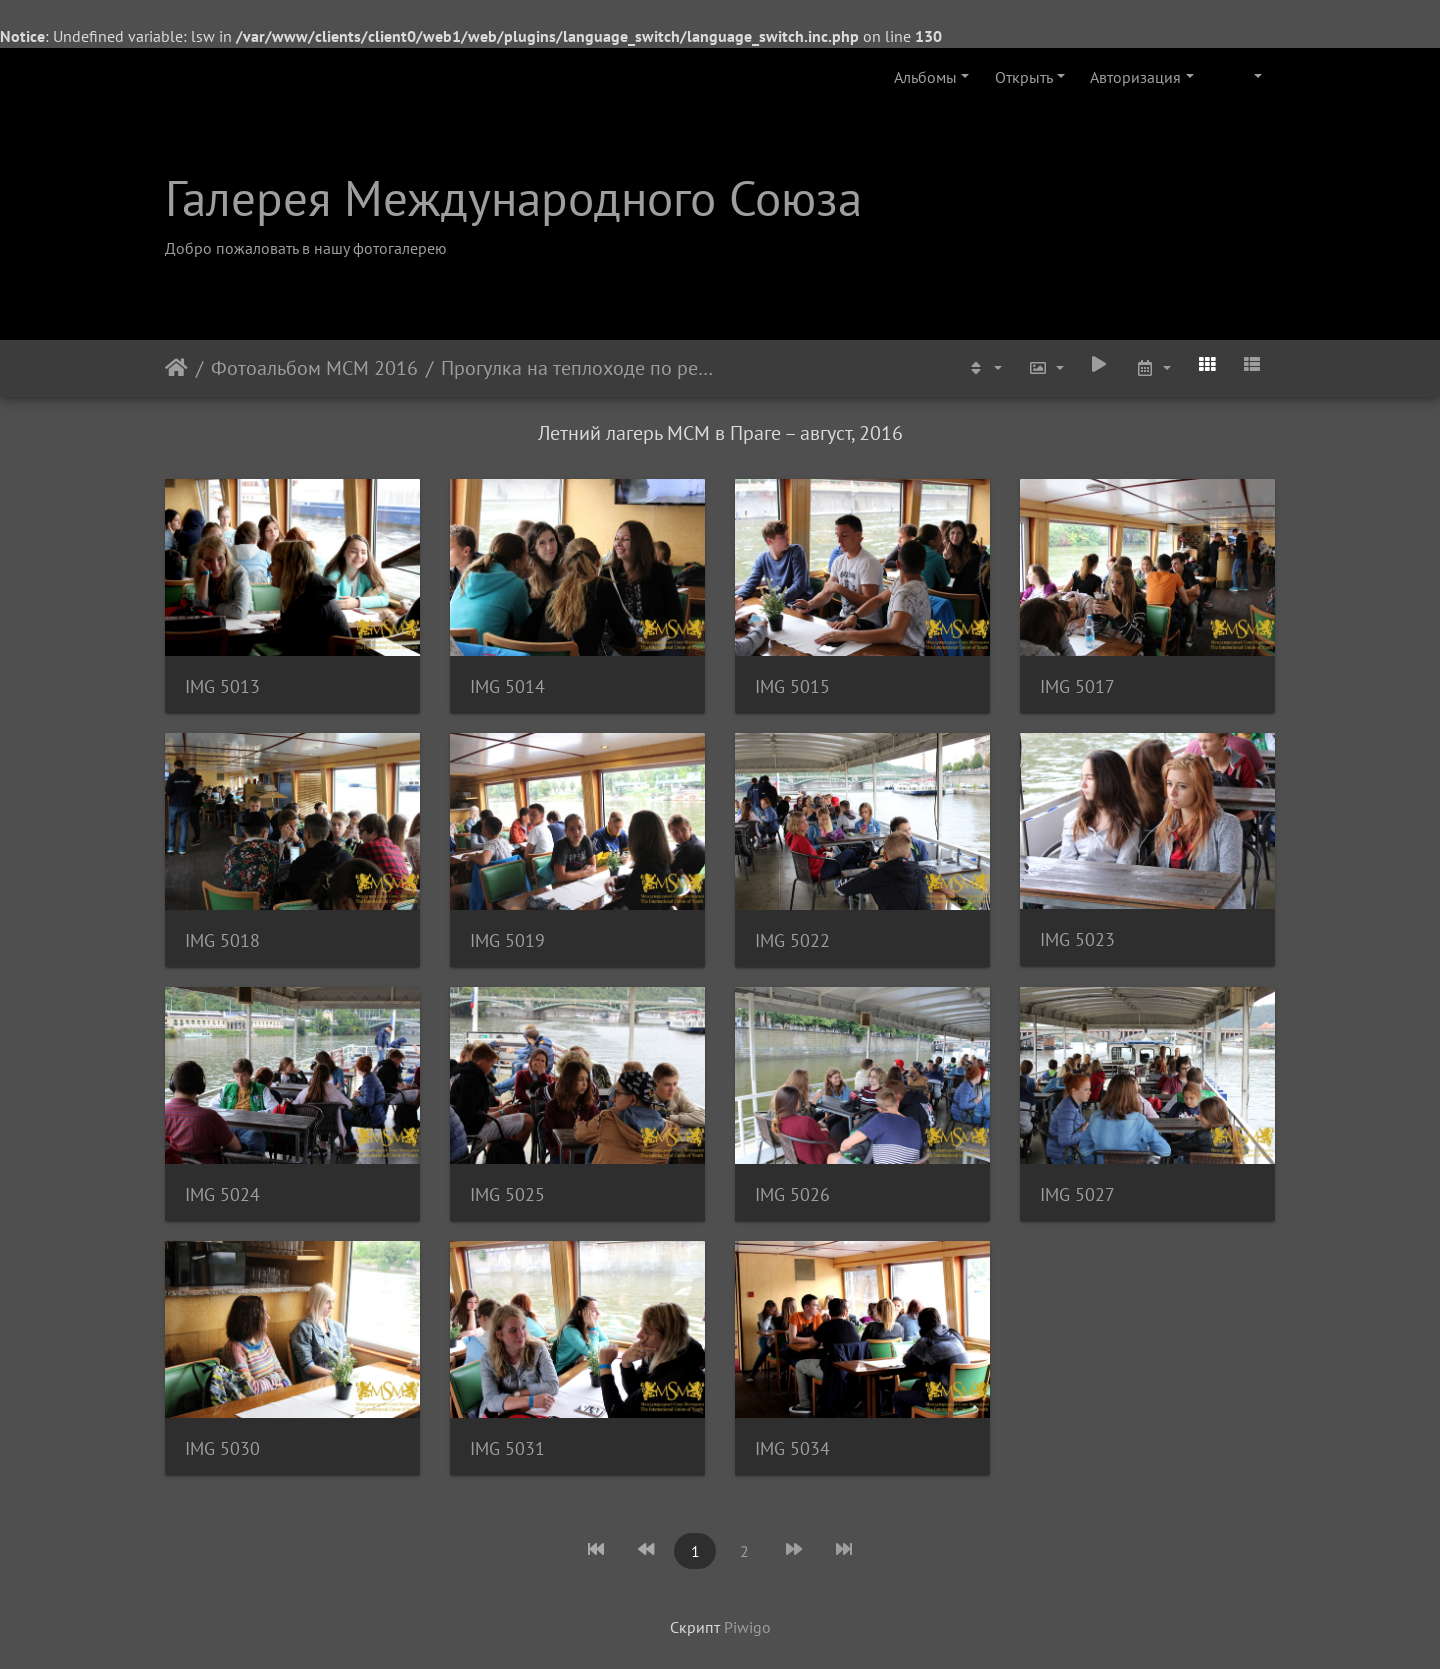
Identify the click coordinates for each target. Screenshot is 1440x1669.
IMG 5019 (507, 940)
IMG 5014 (507, 686)
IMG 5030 (222, 1448)
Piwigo (747, 1627)
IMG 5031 (507, 1448)
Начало (176, 368)
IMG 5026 (792, 1194)
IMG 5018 (222, 940)
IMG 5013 (222, 686)
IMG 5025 (507, 1194)
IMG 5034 (792, 1448)
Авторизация (1135, 77)
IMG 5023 (1077, 939)
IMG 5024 (222, 1194)
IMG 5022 (792, 940)
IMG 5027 (1077, 1194)
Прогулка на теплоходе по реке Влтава (579, 368)
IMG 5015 (792, 686)
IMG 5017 (1077, 686)
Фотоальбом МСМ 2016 (314, 368)
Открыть (1024, 77)
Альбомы (925, 77)
